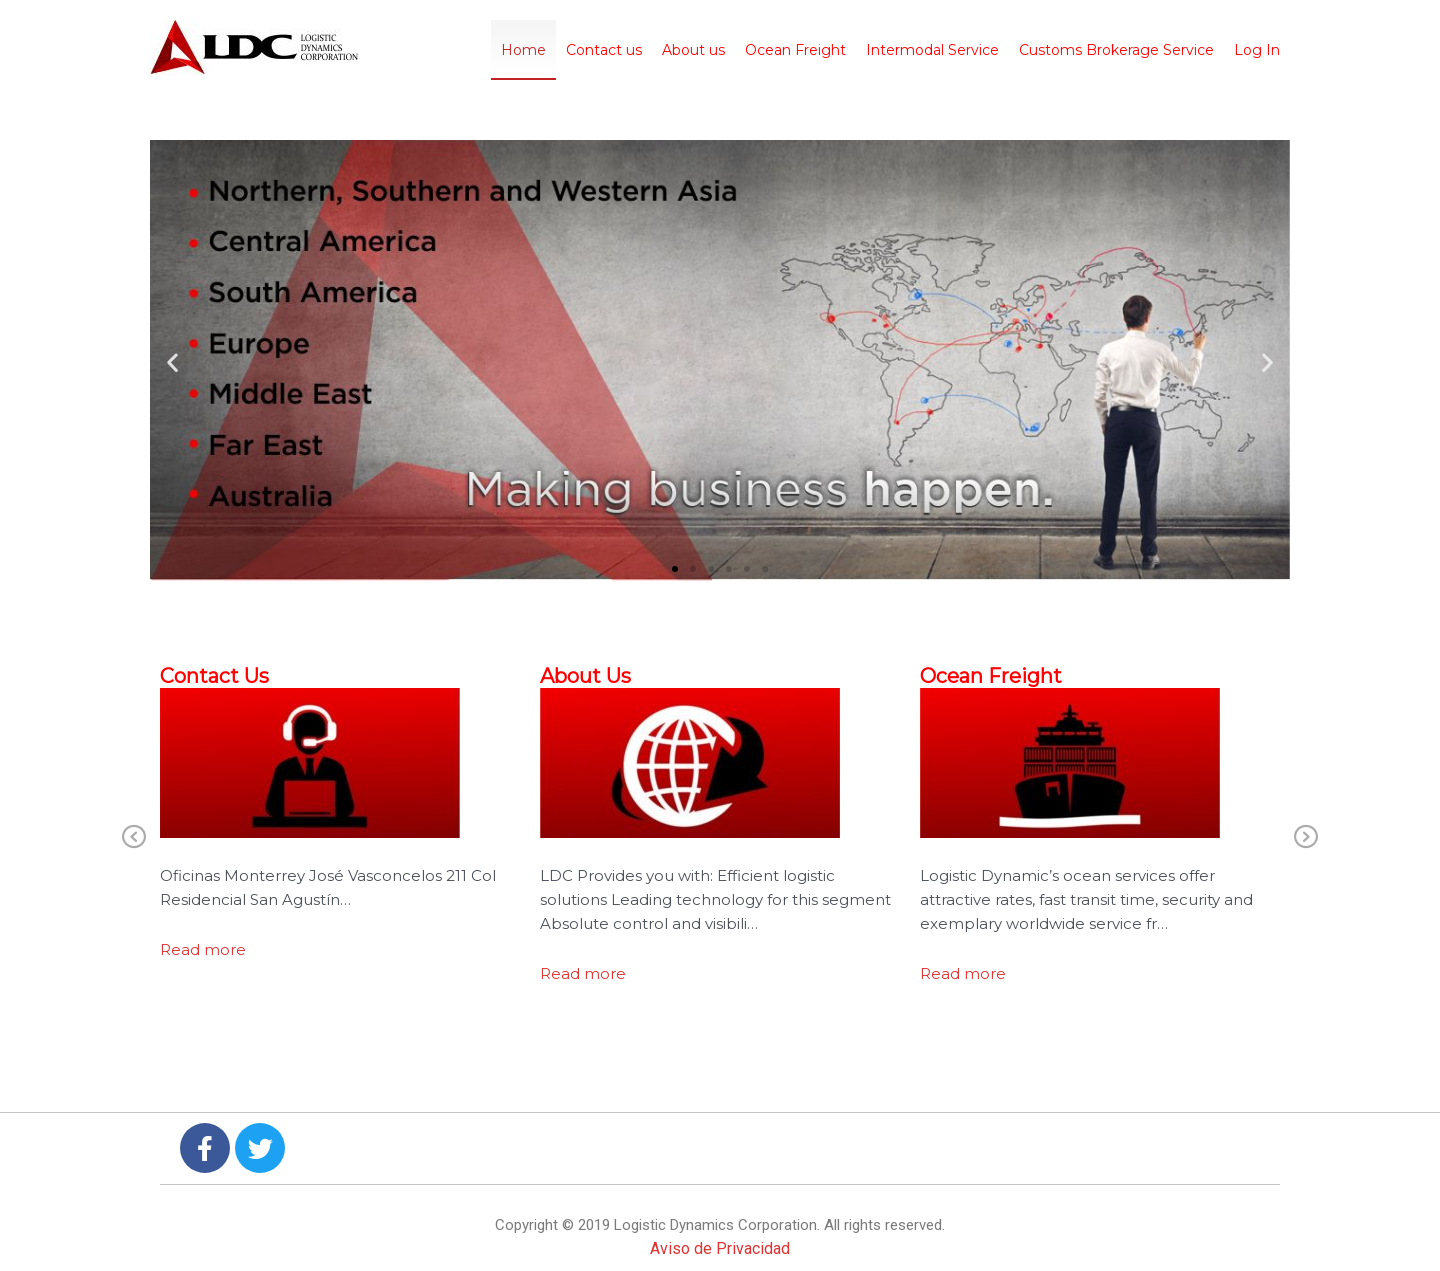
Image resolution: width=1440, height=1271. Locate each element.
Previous (134, 838)
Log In (1257, 50)
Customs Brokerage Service (1116, 50)
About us (693, 50)
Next (1306, 838)
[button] (172, 361)
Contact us (604, 50)
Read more (203, 949)
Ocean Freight (795, 50)
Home (523, 50)
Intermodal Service (932, 50)
